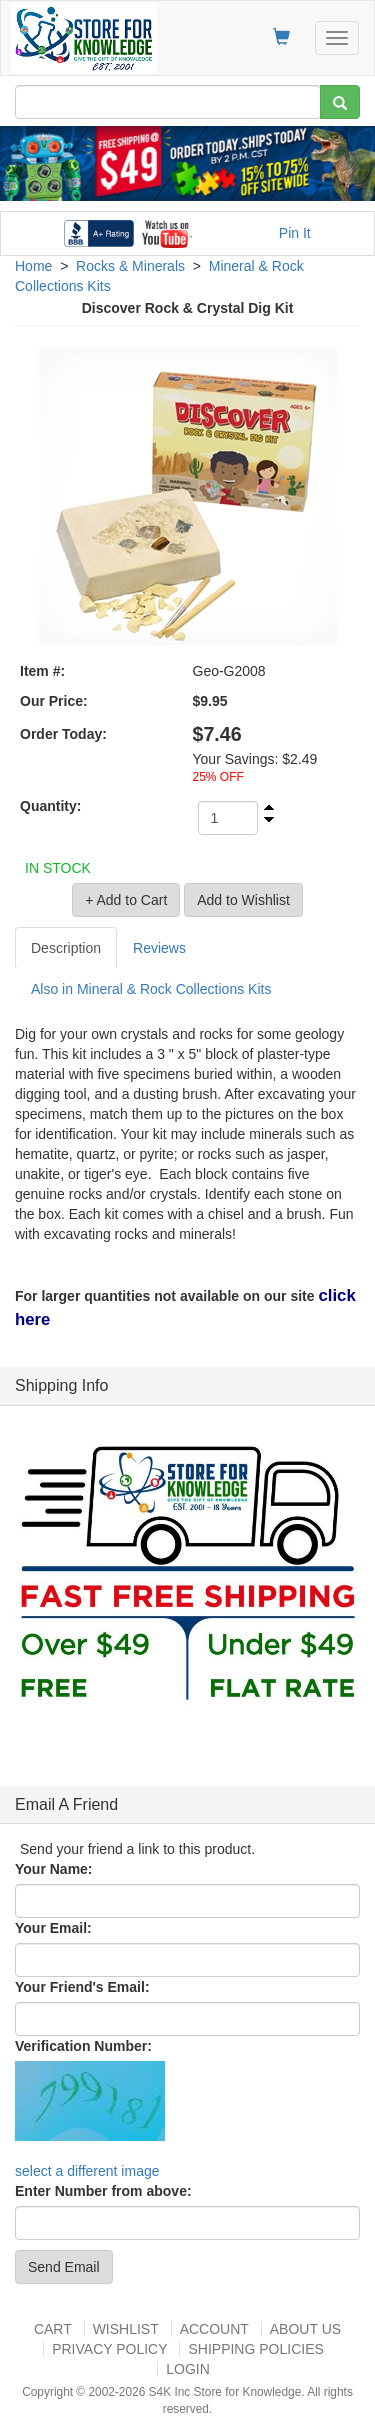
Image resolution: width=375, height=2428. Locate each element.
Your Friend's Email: (82, 1987)
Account (214, 2329)
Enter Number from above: (103, 2191)
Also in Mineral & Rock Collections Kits (151, 989)
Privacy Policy (109, 2349)
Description (66, 948)
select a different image (87, 2171)
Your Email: (53, 1928)
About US (305, 2329)
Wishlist (126, 2329)
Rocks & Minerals (130, 266)
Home (33, 266)
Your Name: (54, 1869)
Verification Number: (83, 2046)
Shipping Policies (255, 2349)
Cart (53, 2329)
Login (188, 2369)
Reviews (159, 948)
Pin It (295, 233)
